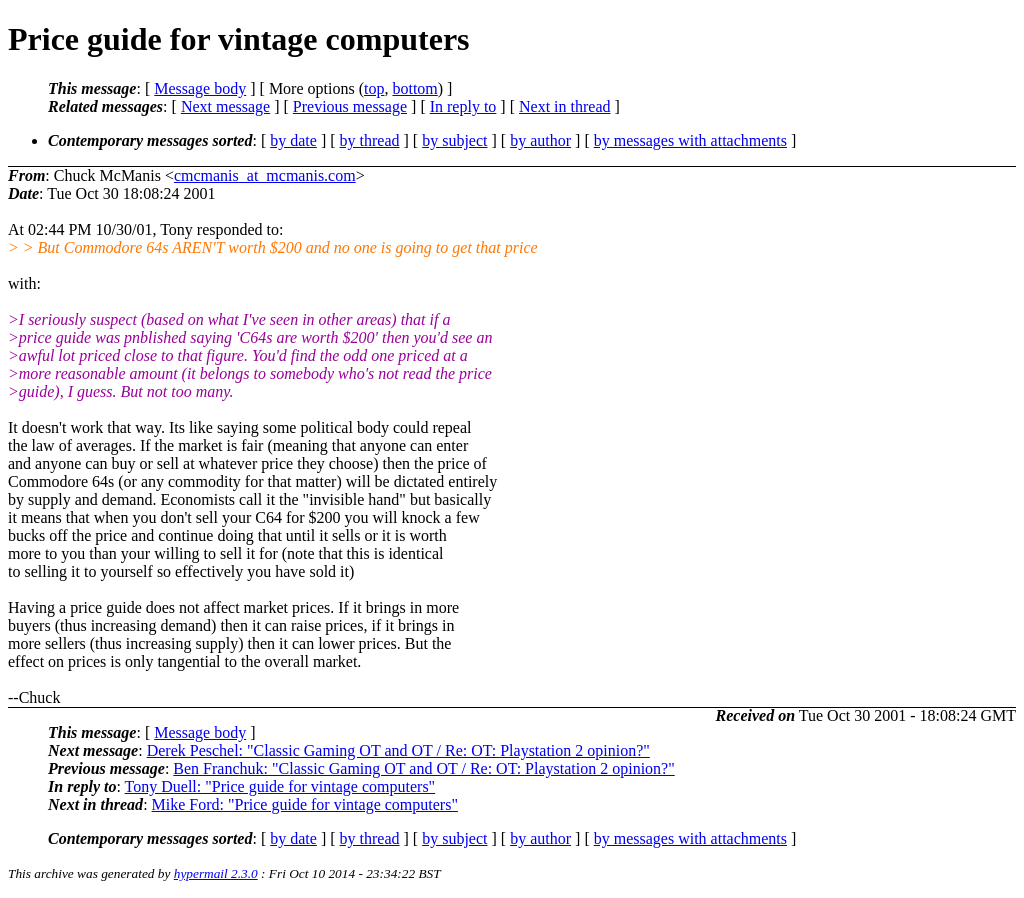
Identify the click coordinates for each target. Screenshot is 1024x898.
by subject (454, 140)
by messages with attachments (690, 140)
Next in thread (565, 106)
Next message (225, 106)
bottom (414, 88)
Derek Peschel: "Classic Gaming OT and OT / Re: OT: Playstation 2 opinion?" (398, 750)
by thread (370, 140)
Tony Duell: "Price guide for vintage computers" (280, 786)
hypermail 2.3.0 (216, 873)
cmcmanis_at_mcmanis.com (265, 175)
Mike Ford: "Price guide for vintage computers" (305, 804)
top (374, 88)
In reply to (463, 106)
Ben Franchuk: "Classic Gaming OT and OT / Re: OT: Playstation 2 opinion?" (423, 768)
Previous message (350, 106)
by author (540, 140)
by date (293, 140)
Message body (200, 88)
